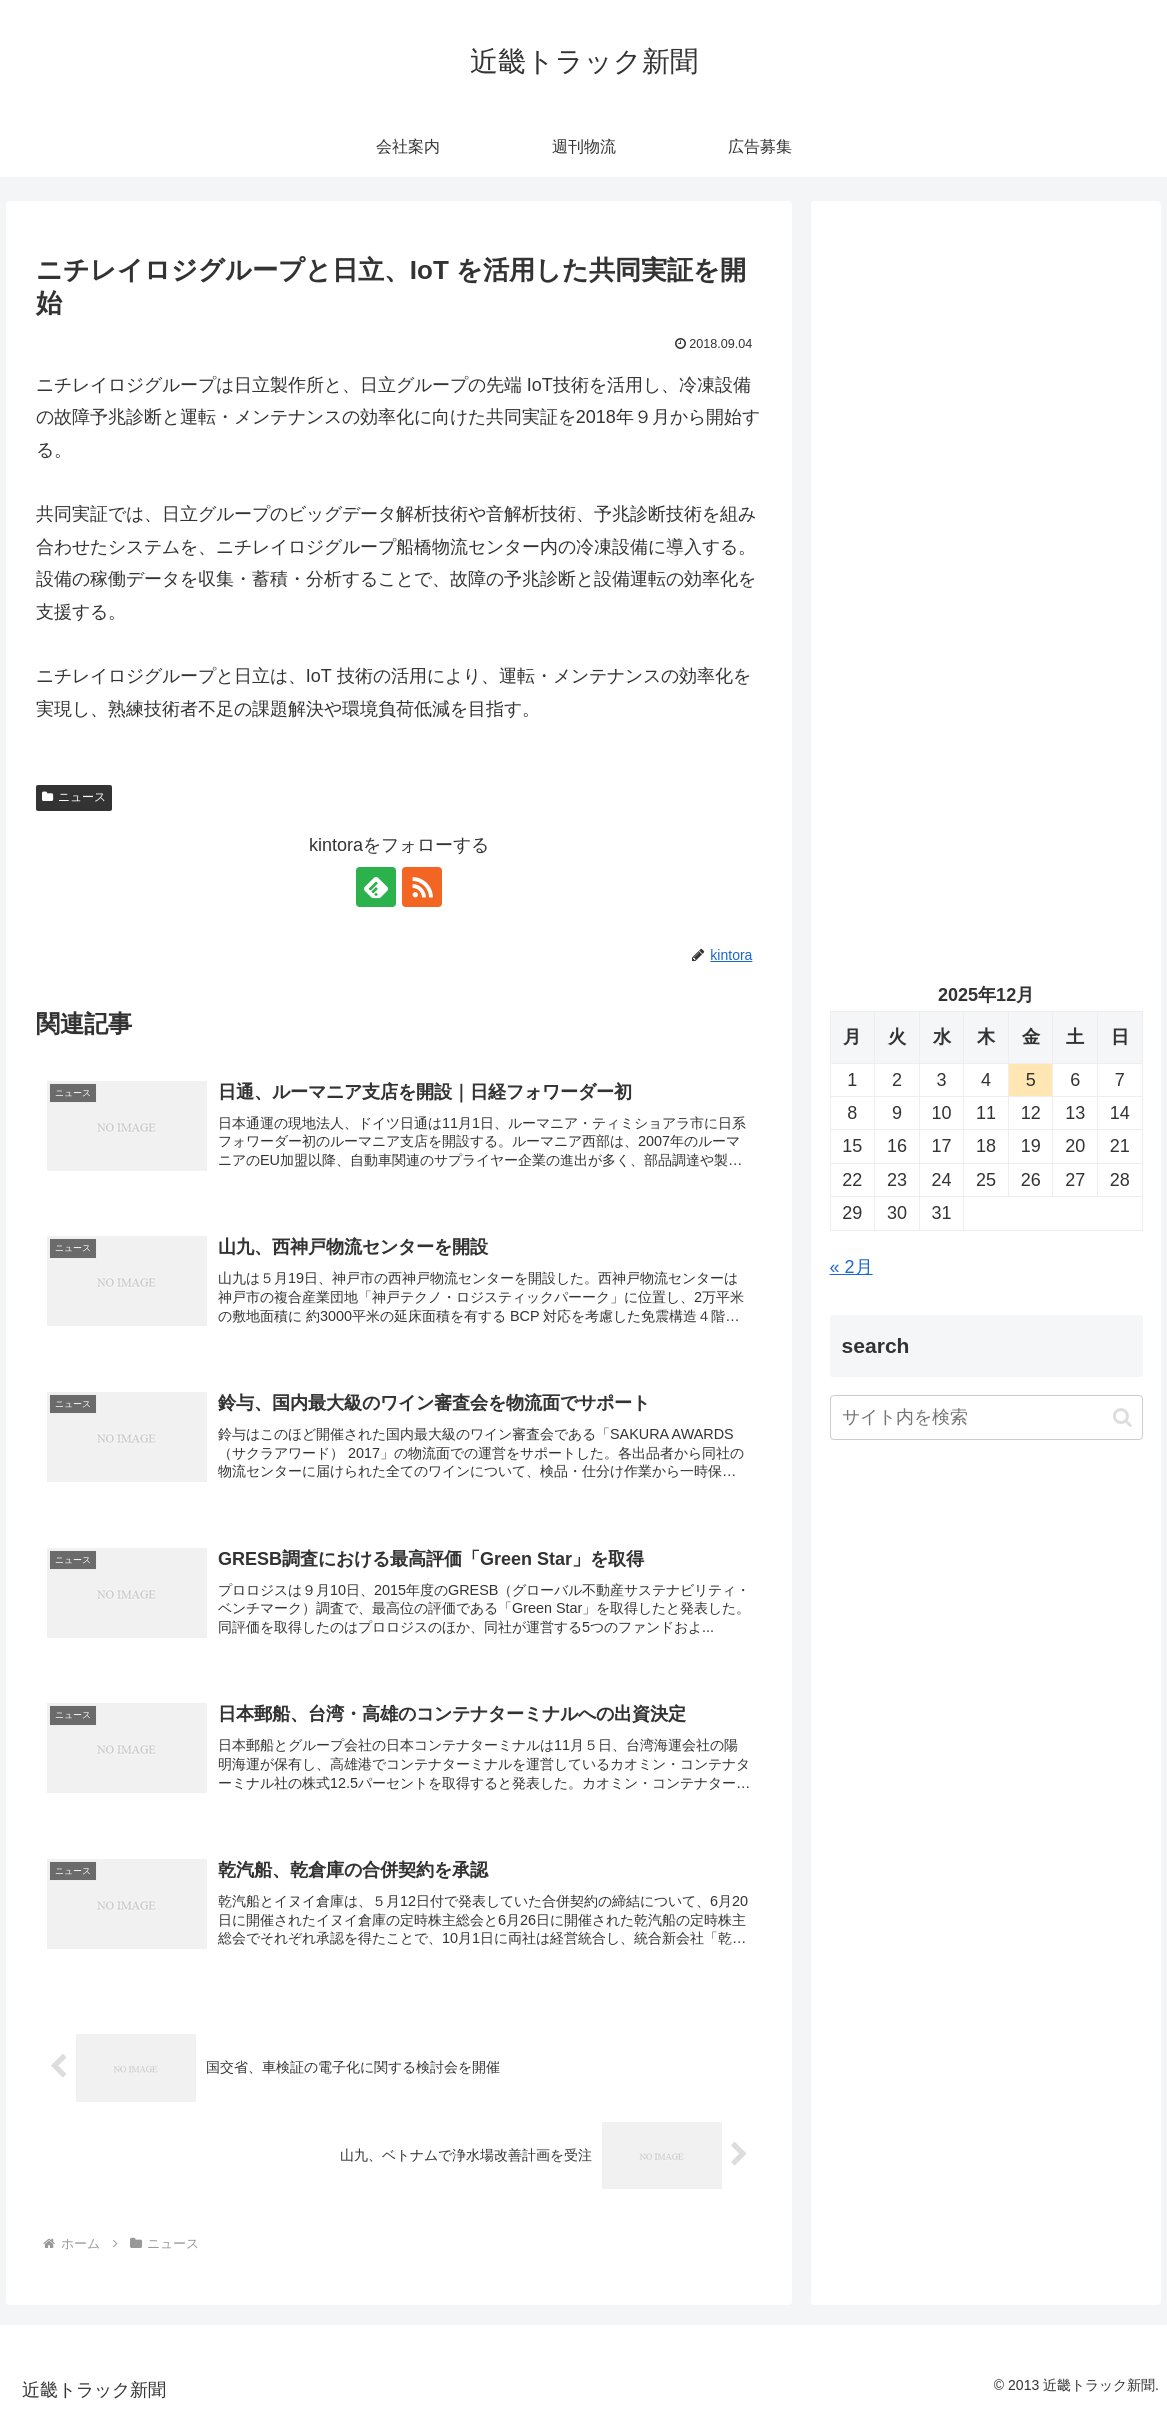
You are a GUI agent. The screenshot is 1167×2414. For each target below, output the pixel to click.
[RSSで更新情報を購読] (422, 887)
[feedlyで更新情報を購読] (376, 887)
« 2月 (851, 1267)
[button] (1122, 1417)
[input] (986, 1417)
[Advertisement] (986, 409)
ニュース (74, 797)
